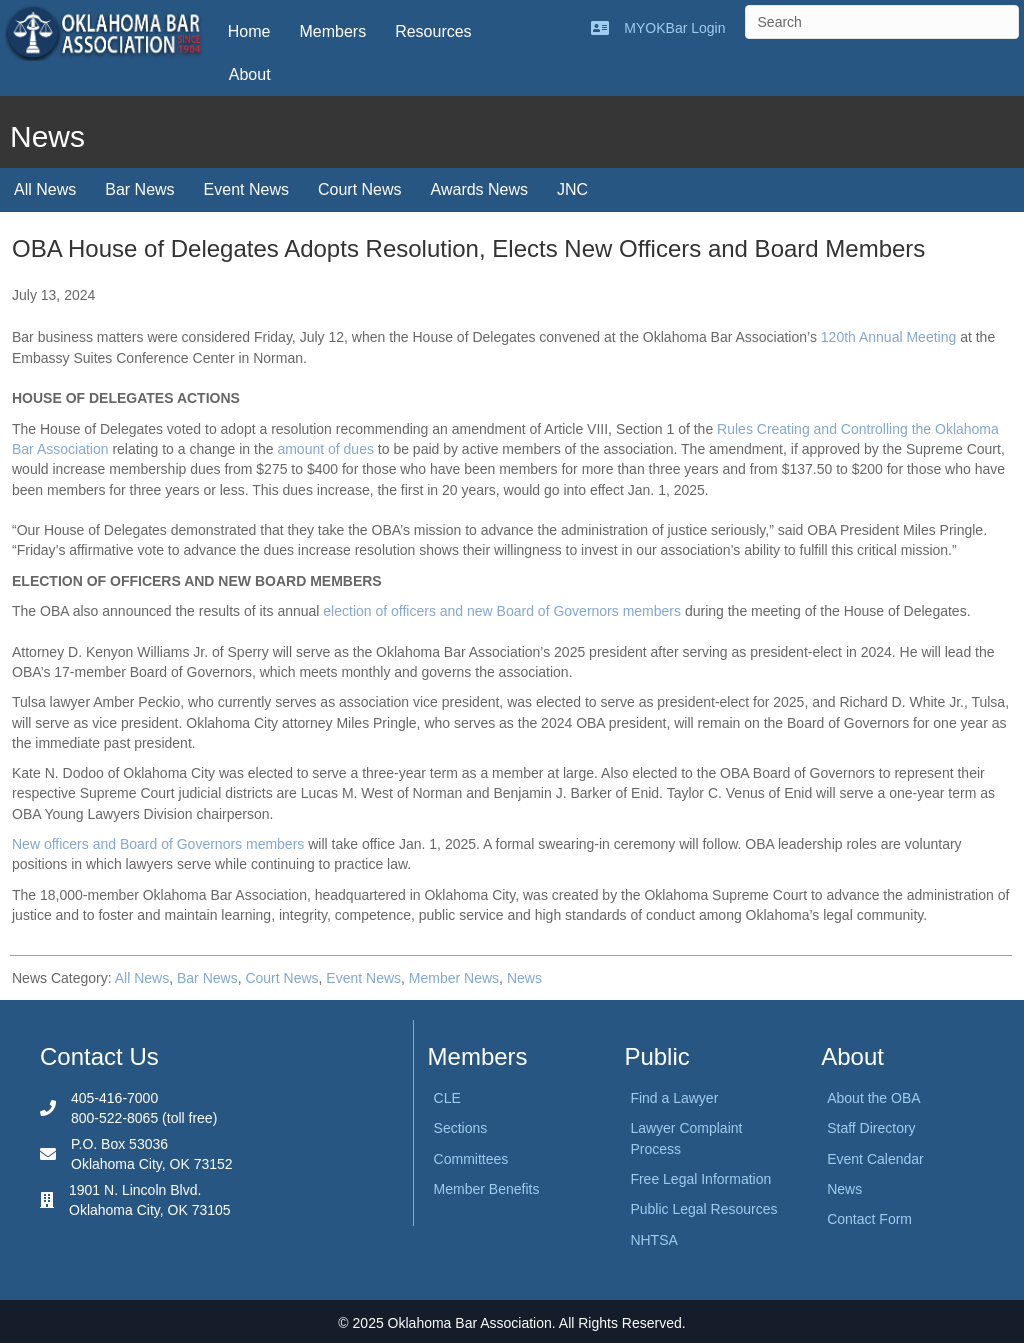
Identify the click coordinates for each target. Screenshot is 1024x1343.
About (250, 74)
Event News (246, 189)
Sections (461, 1128)
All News (45, 189)
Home (249, 31)
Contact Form (869, 1219)
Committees (471, 1159)
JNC (572, 189)
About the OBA (873, 1098)
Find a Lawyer (674, 1098)
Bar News (139, 189)
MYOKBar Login (674, 28)
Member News (454, 978)
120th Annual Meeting (888, 337)
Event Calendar (875, 1159)
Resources (433, 31)
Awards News (480, 189)
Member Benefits (487, 1189)
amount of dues (325, 449)
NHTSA (653, 1240)
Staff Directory (871, 1128)
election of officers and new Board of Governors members (502, 611)
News (524, 978)
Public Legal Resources (703, 1209)
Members (332, 31)
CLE (447, 1098)
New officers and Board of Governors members (158, 844)
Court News (360, 189)
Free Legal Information (700, 1179)
